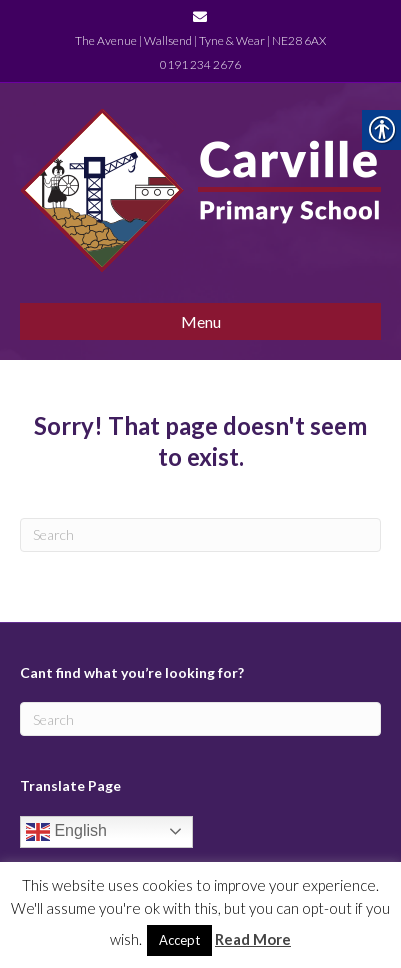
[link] (200, 15)
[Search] (200, 535)
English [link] (66, 832)
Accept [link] (179, 940)
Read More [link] (253, 939)
